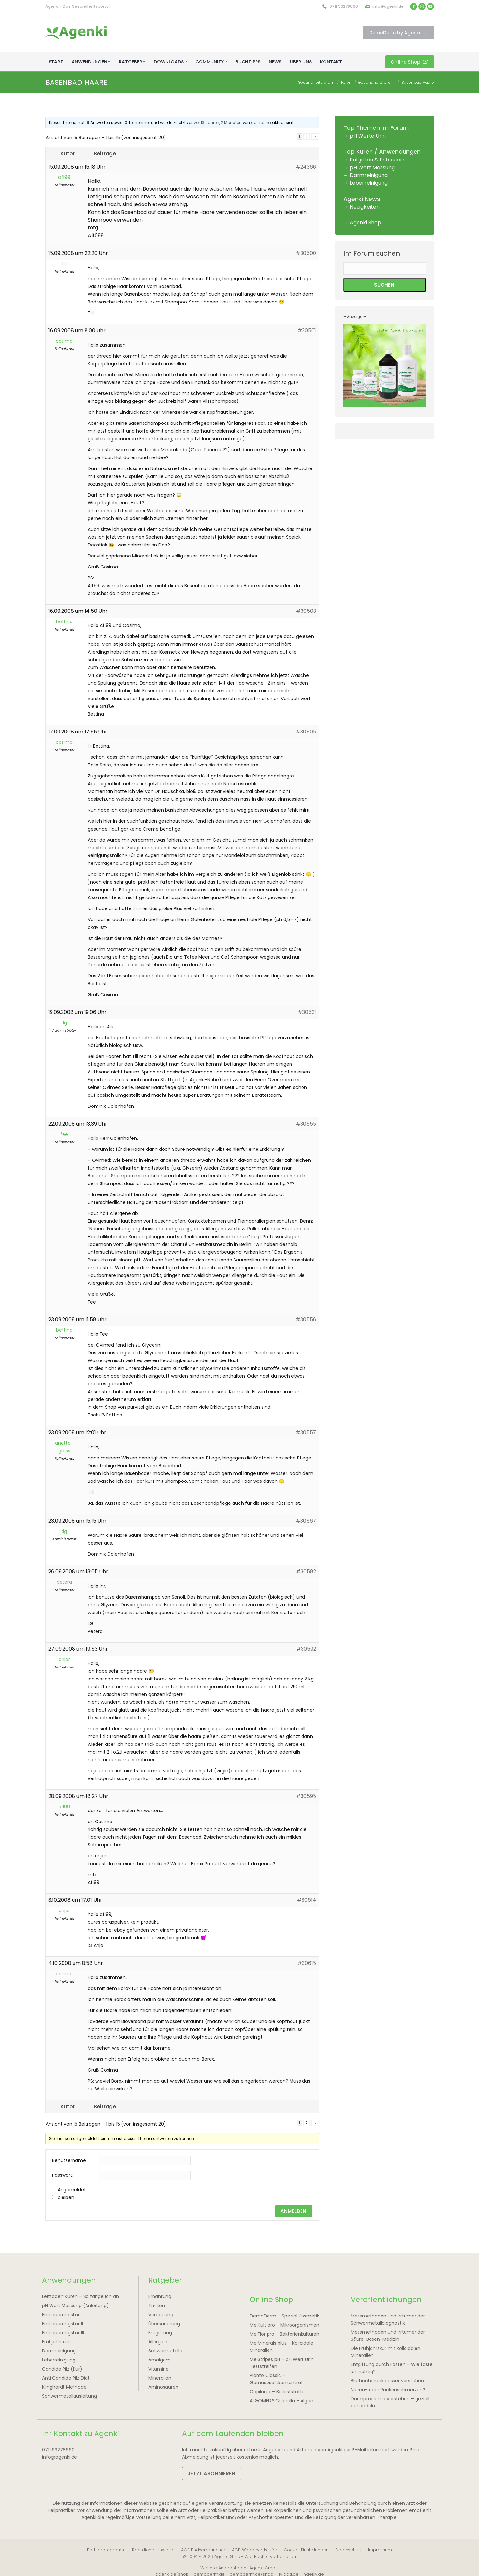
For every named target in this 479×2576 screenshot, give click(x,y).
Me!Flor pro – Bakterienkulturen (284, 2334)
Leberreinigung (369, 183)
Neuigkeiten (365, 207)
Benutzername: (69, 2160)
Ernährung (159, 2296)
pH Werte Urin (368, 135)
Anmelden (293, 2211)
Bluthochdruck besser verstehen (387, 2380)
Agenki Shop (365, 222)
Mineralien (159, 2378)
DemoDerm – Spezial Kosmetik (284, 2316)
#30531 (307, 1012)
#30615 (306, 1963)
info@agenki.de (388, 6)
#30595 (306, 1796)
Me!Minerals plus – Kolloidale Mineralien (281, 2346)
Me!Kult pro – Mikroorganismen (284, 2325)
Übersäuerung (164, 2323)
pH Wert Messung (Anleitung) (75, 2305)
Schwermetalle (165, 2351)
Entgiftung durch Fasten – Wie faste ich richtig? (392, 2368)
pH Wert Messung (372, 167)
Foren (346, 82)
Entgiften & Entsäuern (377, 159)
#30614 (306, 1900)
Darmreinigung (369, 175)
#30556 (306, 1319)
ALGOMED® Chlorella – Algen (281, 2400)
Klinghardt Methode (64, 2387)
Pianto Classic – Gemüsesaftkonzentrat (276, 2379)
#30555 (306, 1124)
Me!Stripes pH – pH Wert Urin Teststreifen (282, 2363)
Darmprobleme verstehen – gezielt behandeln (390, 2402)
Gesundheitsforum (316, 82)
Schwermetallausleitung (69, 2396)
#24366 (306, 167)
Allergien (157, 2342)
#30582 (306, 1571)
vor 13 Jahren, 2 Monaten (218, 122)
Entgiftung (160, 2332)
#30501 (306, 330)
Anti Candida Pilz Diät (66, 2378)
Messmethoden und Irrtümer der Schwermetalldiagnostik (388, 2319)
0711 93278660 (343, 6)
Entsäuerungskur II (62, 2323)
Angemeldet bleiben (72, 2193)
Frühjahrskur (55, 2342)
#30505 (306, 731)
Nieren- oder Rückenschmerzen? (388, 2389)
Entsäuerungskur (61, 2314)
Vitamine (158, 2369)
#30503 (306, 611)
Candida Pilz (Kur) (62, 2369)
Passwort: (62, 2175)
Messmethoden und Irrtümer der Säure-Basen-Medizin (388, 2335)
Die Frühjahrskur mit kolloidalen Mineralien (385, 2352)
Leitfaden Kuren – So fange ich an (80, 2296)
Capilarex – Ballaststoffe (277, 2391)
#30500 (306, 253)
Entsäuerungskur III (63, 2332)
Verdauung (160, 2314)
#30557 (306, 1432)
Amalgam (159, 2360)
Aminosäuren (163, 2387)
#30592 (306, 1649)
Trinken (156, 2305)
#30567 (306, 1521)
